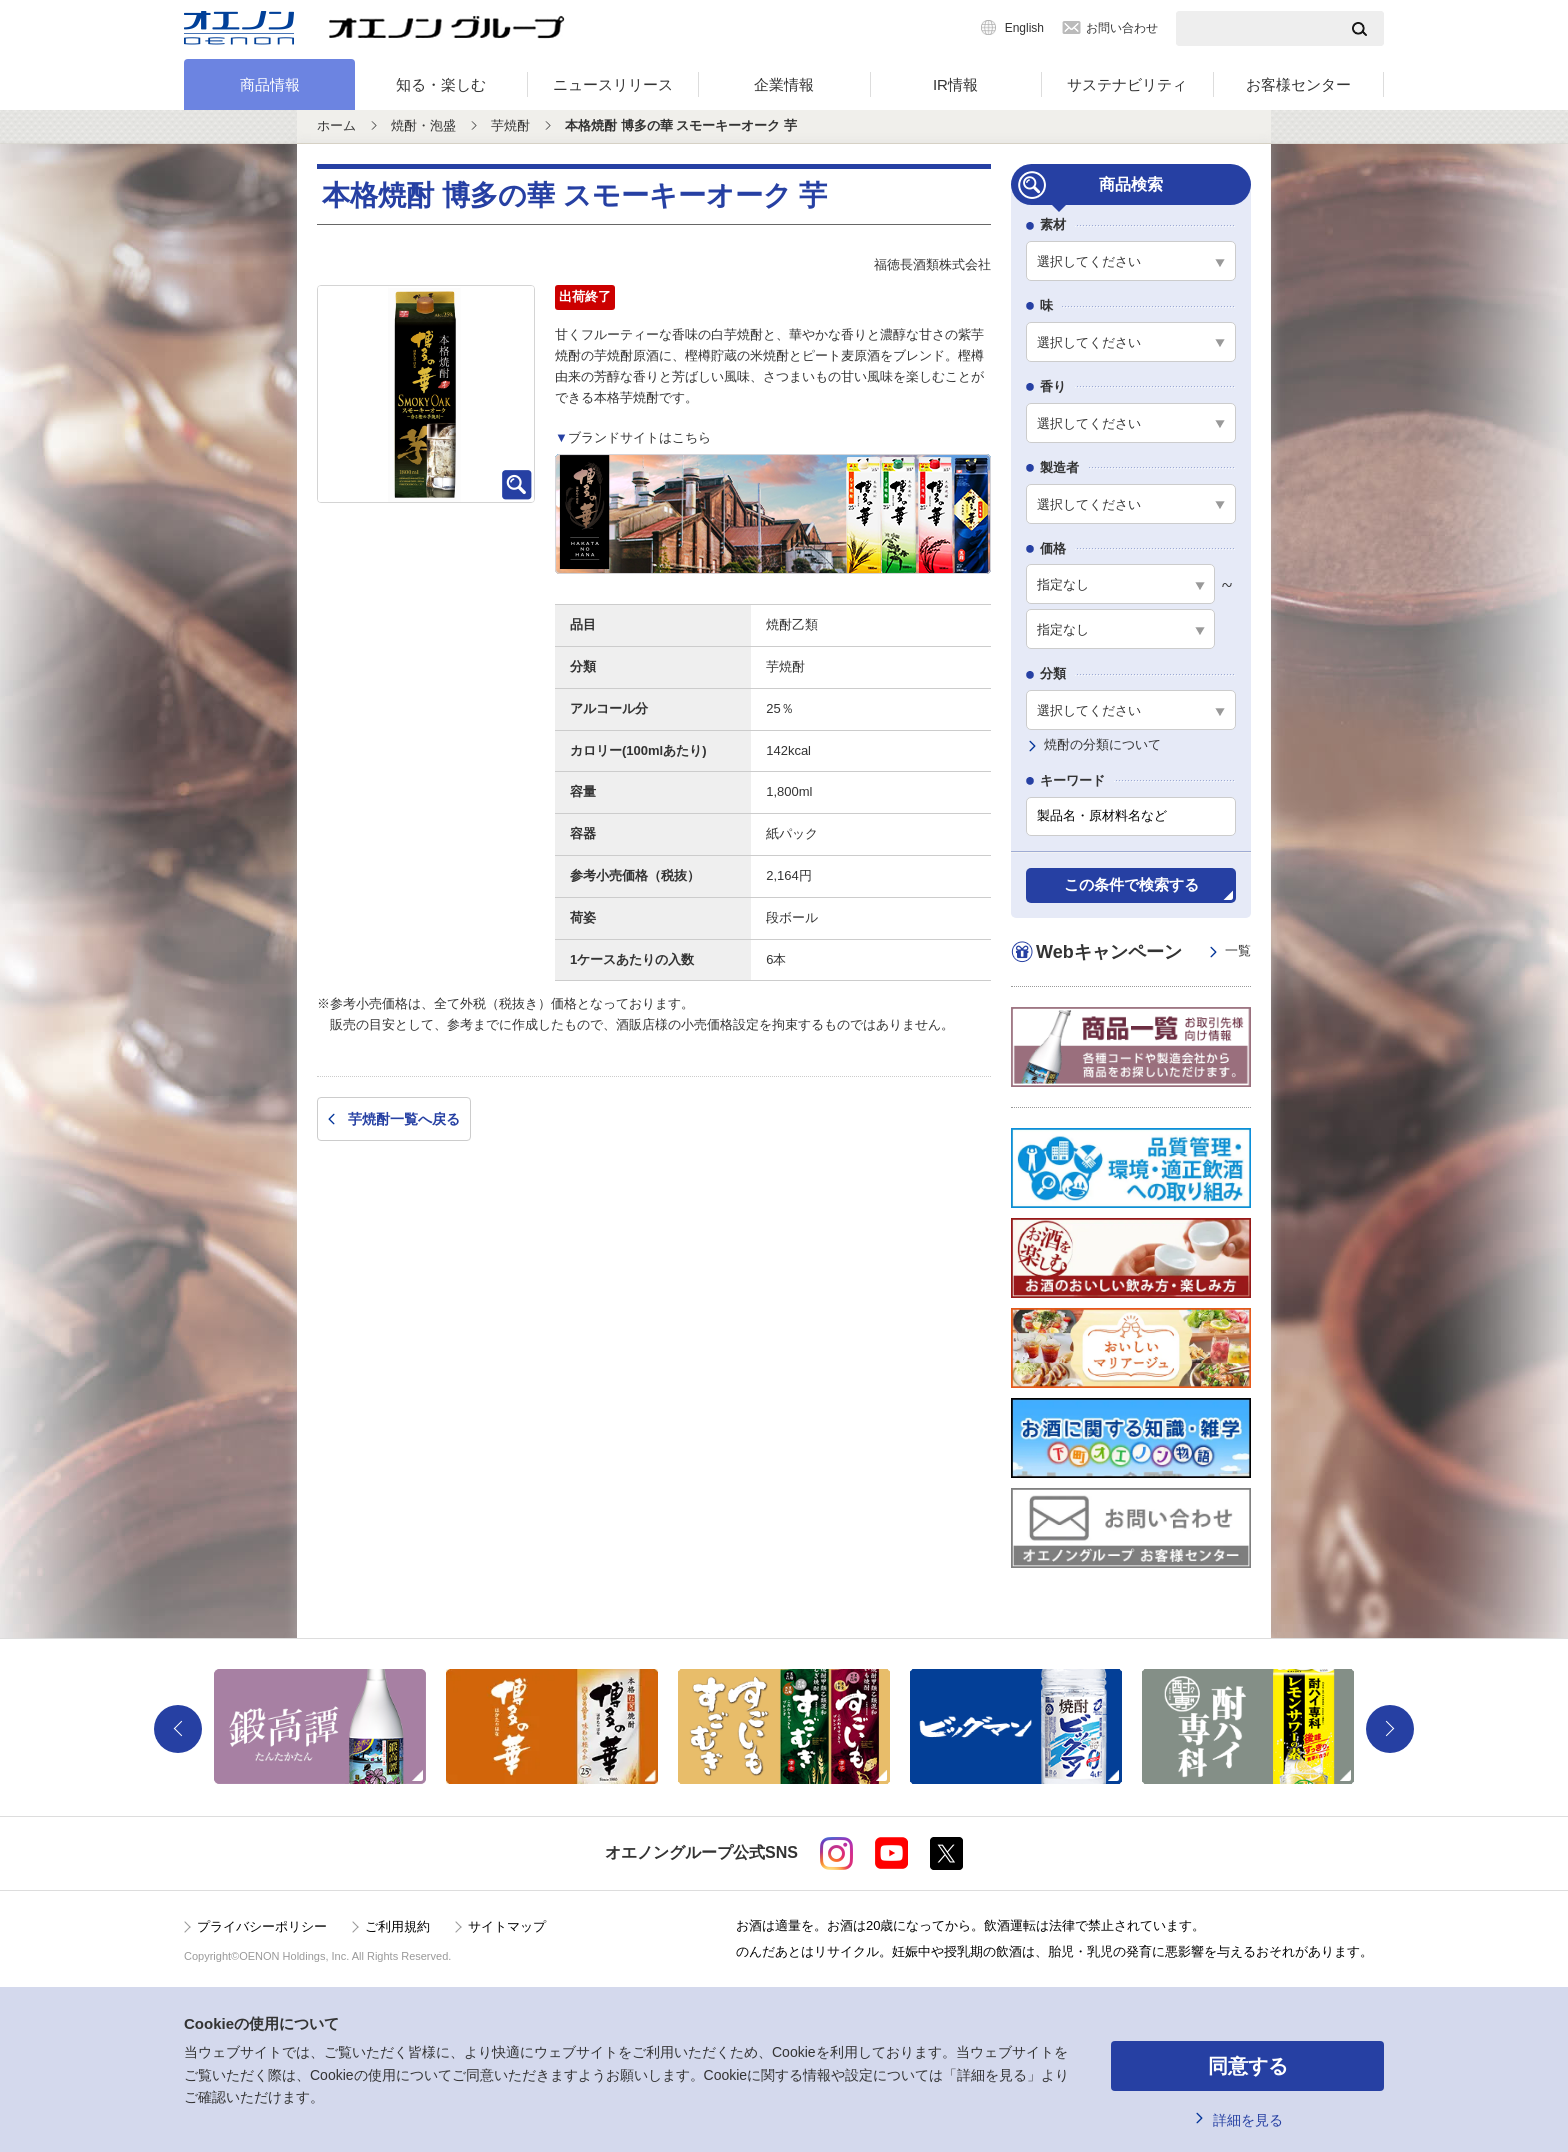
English (1024, 28)
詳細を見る (1248, 2120)
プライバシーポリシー (262, 1926)
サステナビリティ (1127, 84)
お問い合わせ (1122, 28)
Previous (178, 1729)
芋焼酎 (510, 125)
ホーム (336, 125)
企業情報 (784, 84)
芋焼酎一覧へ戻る (404, 1119)
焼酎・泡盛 (423, 125)
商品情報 (270, 84)
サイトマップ (507, 1926)
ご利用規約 (397, 1926)
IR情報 (955, 84)
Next (1390, 1729)
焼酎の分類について (1102, 744)
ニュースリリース (613, 84)
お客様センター (1298, 84)
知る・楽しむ (441, 84)
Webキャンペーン (1143, 951)
